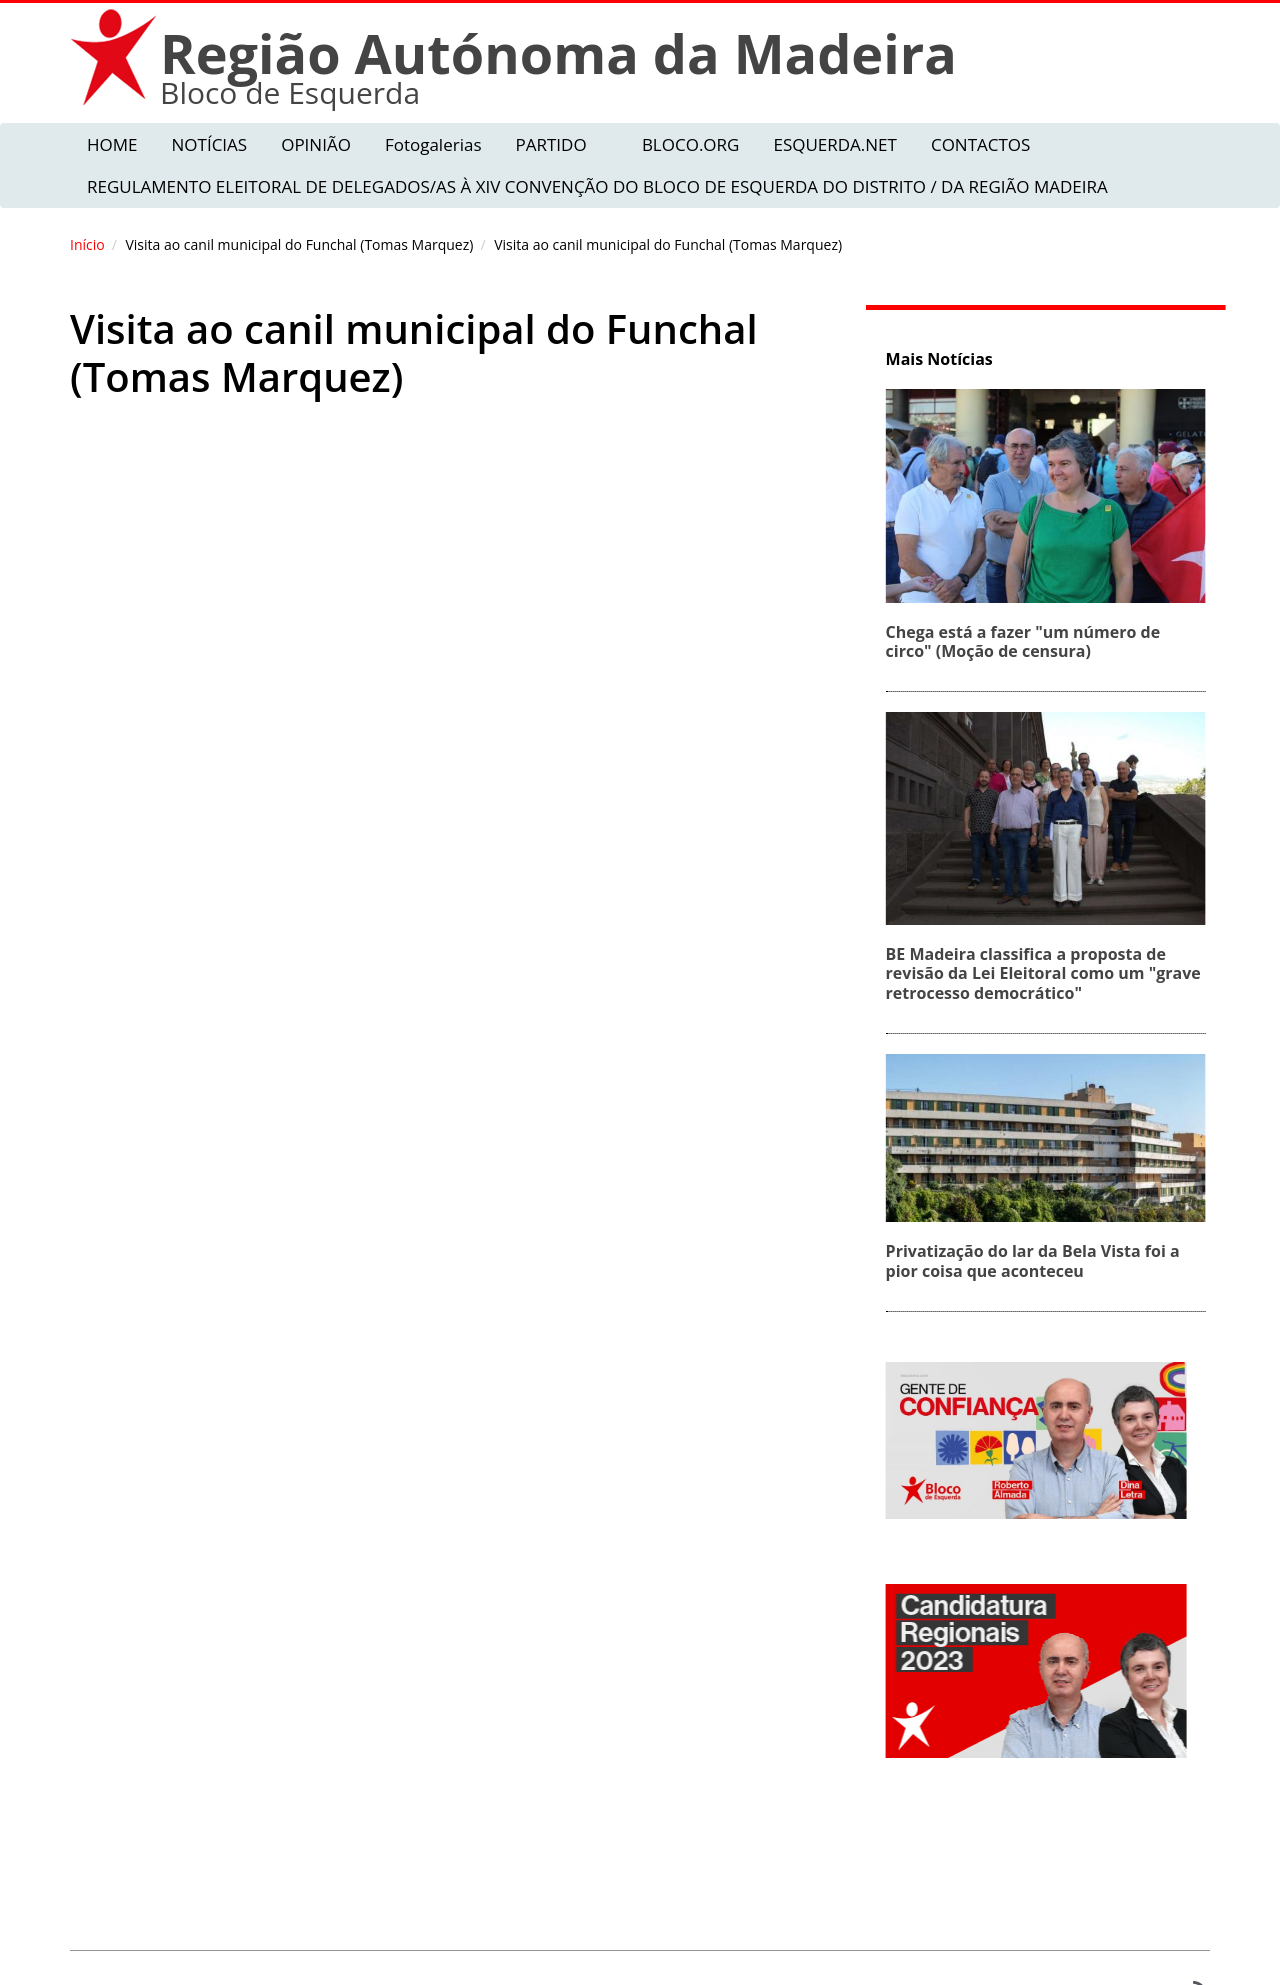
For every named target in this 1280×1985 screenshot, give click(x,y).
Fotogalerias (433, 144)
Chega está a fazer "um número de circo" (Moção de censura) (1026, 641)
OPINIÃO (316, 144)
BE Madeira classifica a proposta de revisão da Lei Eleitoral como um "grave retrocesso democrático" (1046, 973)
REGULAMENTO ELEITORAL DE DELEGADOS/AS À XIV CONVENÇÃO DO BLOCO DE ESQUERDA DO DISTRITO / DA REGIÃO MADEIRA (597, 186)
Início (87, 244)
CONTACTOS (980, 144)
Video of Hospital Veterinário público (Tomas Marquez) (445, 694)
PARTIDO (550, 144)
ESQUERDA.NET (834, 144)
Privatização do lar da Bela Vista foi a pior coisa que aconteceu (1036, 1260)
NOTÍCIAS (210, 144)
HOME (112, 144)
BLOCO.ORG (691, 144)
